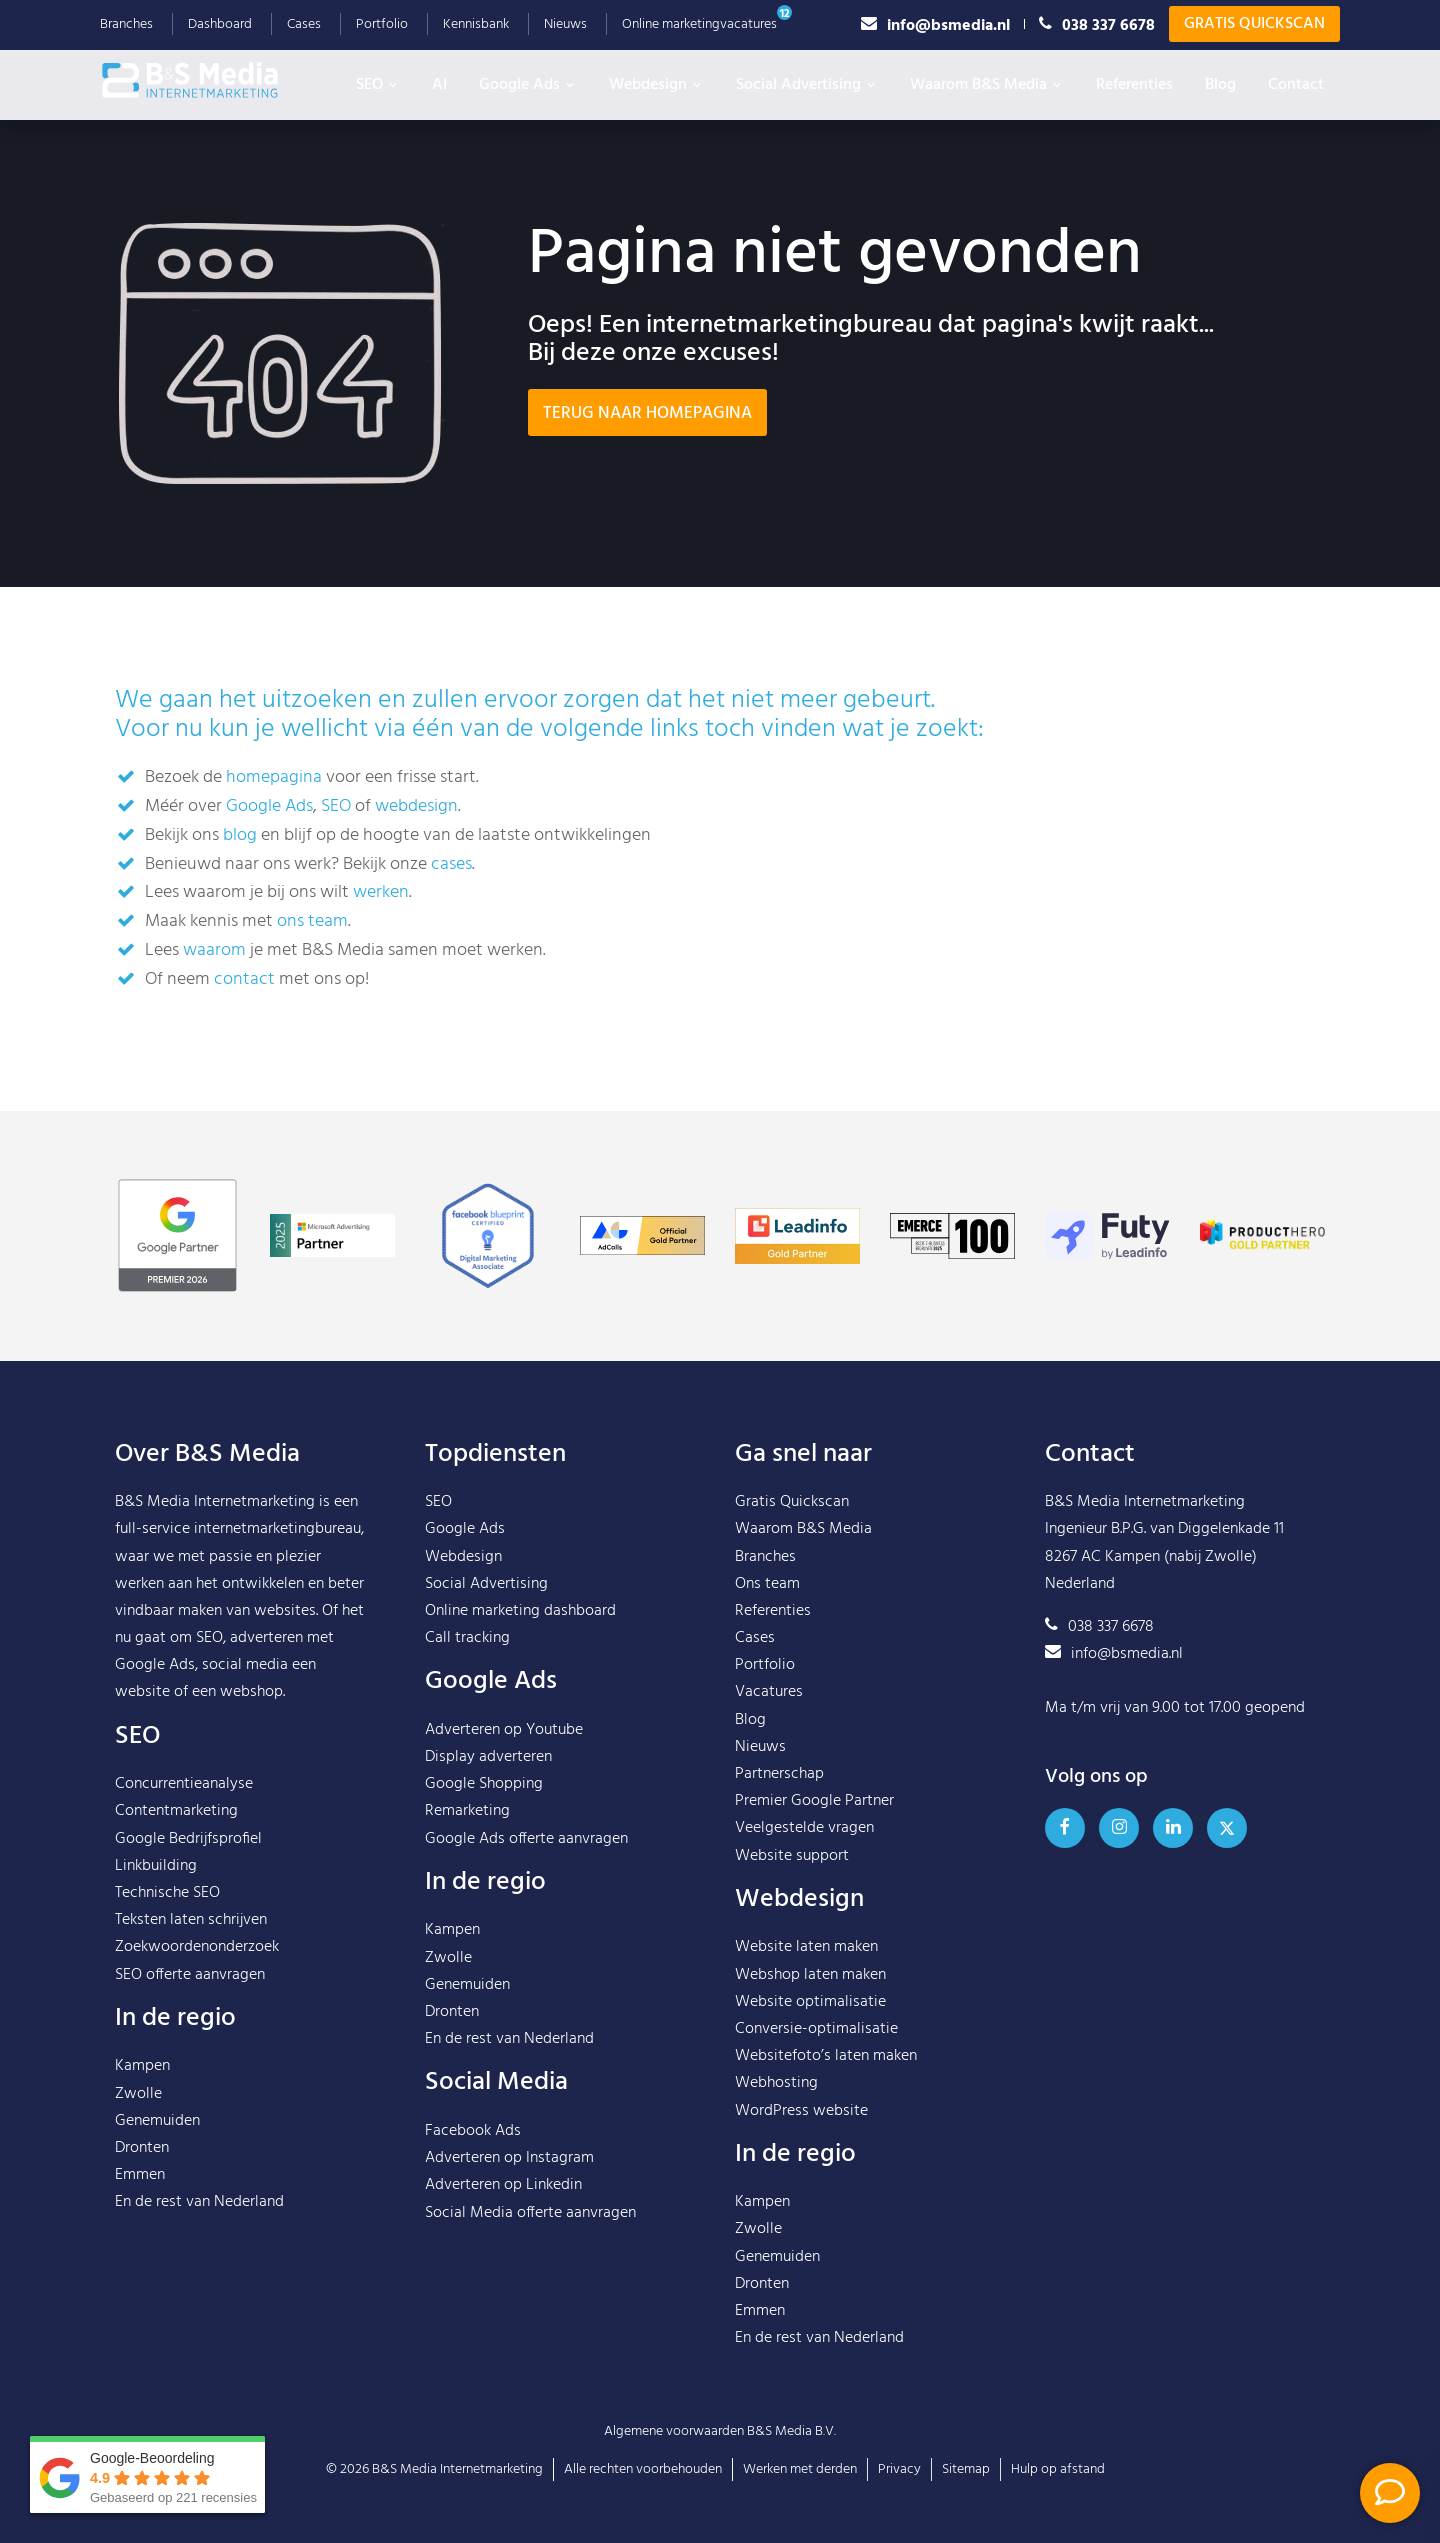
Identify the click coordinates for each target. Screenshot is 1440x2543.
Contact (1296, 85)
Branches (126, 24)
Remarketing (467, 1811)
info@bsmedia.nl (935, 24)
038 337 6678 (1097, 24)
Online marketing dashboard (520, 1611)
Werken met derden (800, 2469)
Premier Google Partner (814, 1801)
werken (381, 892)
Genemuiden (157, 2121)
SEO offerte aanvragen (190, 1975)
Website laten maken (806, 1947)
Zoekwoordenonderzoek (197, 1947)
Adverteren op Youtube (504, 1730)
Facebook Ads (473, 2131)
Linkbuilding (156, 1866)
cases (451, 864)
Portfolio (382, 24)
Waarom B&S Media (987, 85)
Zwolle (138, 2094)
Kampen (142, 2066)
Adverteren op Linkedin (503, 2185)
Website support (792, 1856)
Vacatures (769, 1692)
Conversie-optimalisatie (816, 2029)
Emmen (140, 2175)
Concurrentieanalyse (184, 1784)
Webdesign (656, 85)
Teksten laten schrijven (191, 1920)
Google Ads (528, 85)
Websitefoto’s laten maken (826, 2056)
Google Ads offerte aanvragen (526, 1839)
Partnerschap (779, 1774)
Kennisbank (476, 24)
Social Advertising (807, 85)
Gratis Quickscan (1254, 24)
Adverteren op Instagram (509, 2158)
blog (240, 835)
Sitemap (966, 2469)
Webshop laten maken (810, 1975)
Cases (304, 24)
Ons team (767, 1584)
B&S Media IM (210, 80)
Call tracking (467, 1638)
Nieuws (565, 24)
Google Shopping (484, 1784)
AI (439, 85)
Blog (1220, 85)
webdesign (416, 806)
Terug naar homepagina (647, 413)
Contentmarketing (176, 1811)
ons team (312, 921)
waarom (214, 950)
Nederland (249, 2202)
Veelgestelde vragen (804, 1828)
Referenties (1134, 85)
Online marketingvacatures (699, 24)
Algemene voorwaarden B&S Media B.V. (720, 2431)
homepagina (274, 777)
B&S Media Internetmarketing (215, 1502)
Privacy (899, 2469)
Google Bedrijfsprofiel (188, 1839)
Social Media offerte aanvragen (530, 2213)
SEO (378, 85)
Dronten (142, 2148)
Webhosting (776, 2083)
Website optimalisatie (810, 2002)
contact (244, 979)
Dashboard (220, 24)
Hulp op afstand (1058, 2469)
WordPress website (801, 2111)
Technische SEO (167, 1893)
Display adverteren (488, 1757)
